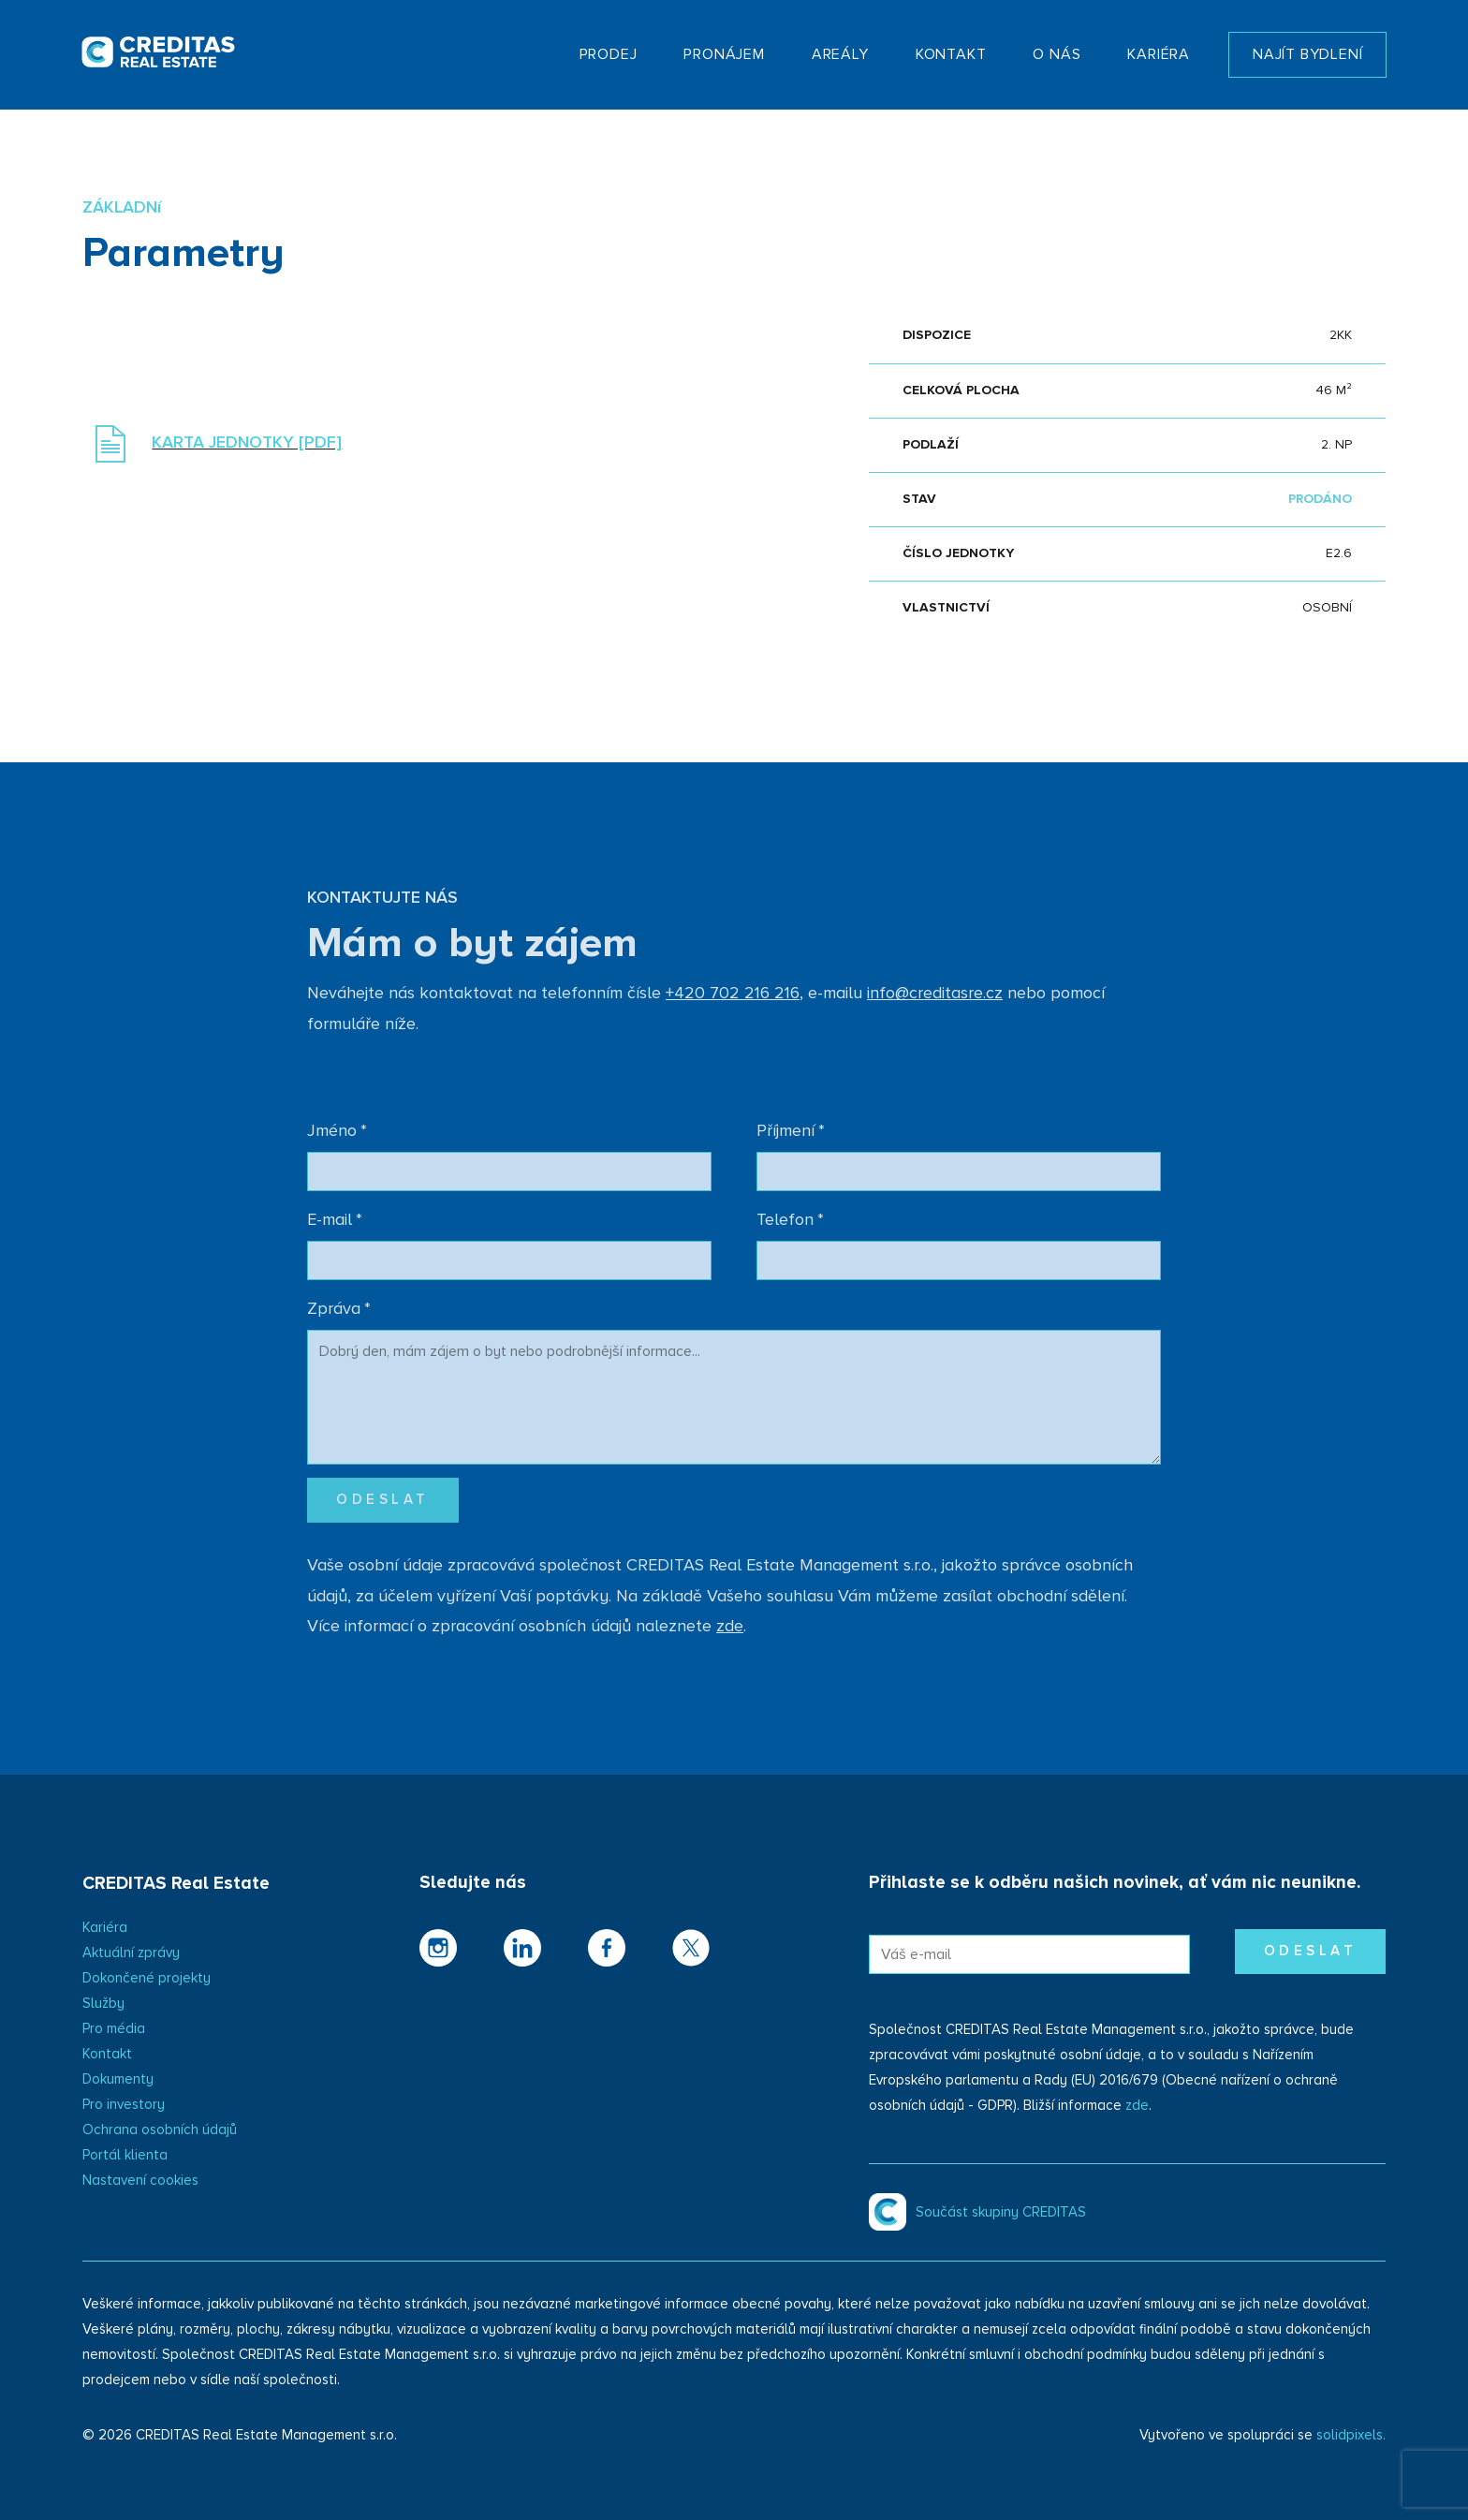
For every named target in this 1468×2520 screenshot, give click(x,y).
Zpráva (339, 1309)
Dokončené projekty (146, 1978)
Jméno (337, 1131)
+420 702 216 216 (733, 993)
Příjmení (790, 1131)
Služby (103, 2004)
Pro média (113, 2029)
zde (1137, 2106)
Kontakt (107, 2054)
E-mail (334, 1220)
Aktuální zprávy (131, 1953)
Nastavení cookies (140, 2181)
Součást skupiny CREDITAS (1001, 2212)
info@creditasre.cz (935, 993)
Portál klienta (125, 2155)
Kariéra (104, 1928)
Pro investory (123, 2105)
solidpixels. (1351, 2435)
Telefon (790, 1220)
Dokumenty (118, 2079)
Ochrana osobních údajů (159, 2130)
